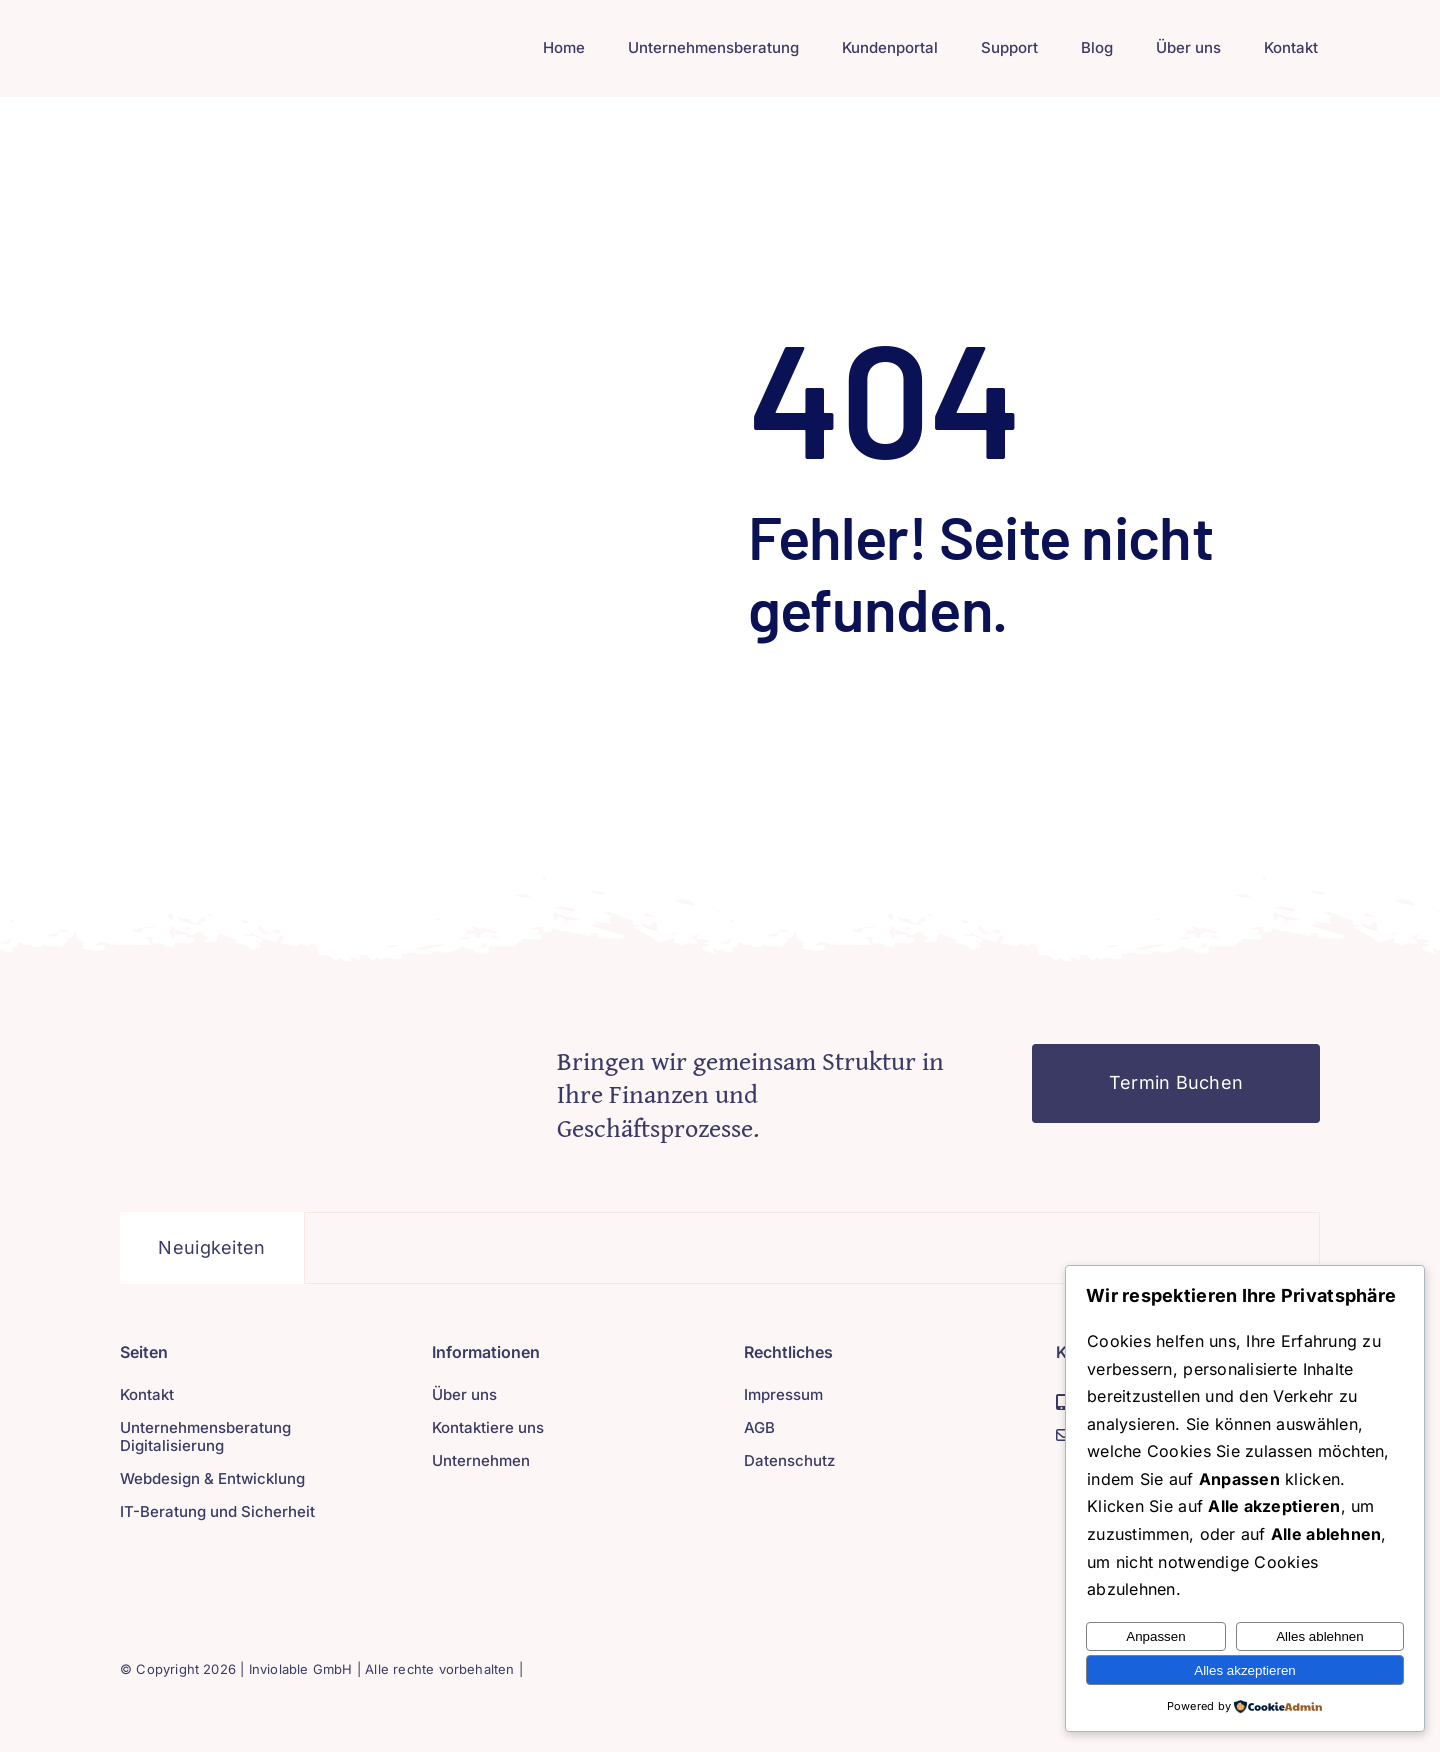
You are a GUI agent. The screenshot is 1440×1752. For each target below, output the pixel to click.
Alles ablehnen (1319, 1636)
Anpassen (1155, 1636)
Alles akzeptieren (1245, 1670)
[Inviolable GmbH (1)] (227, 33)
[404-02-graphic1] (314, 1052)
